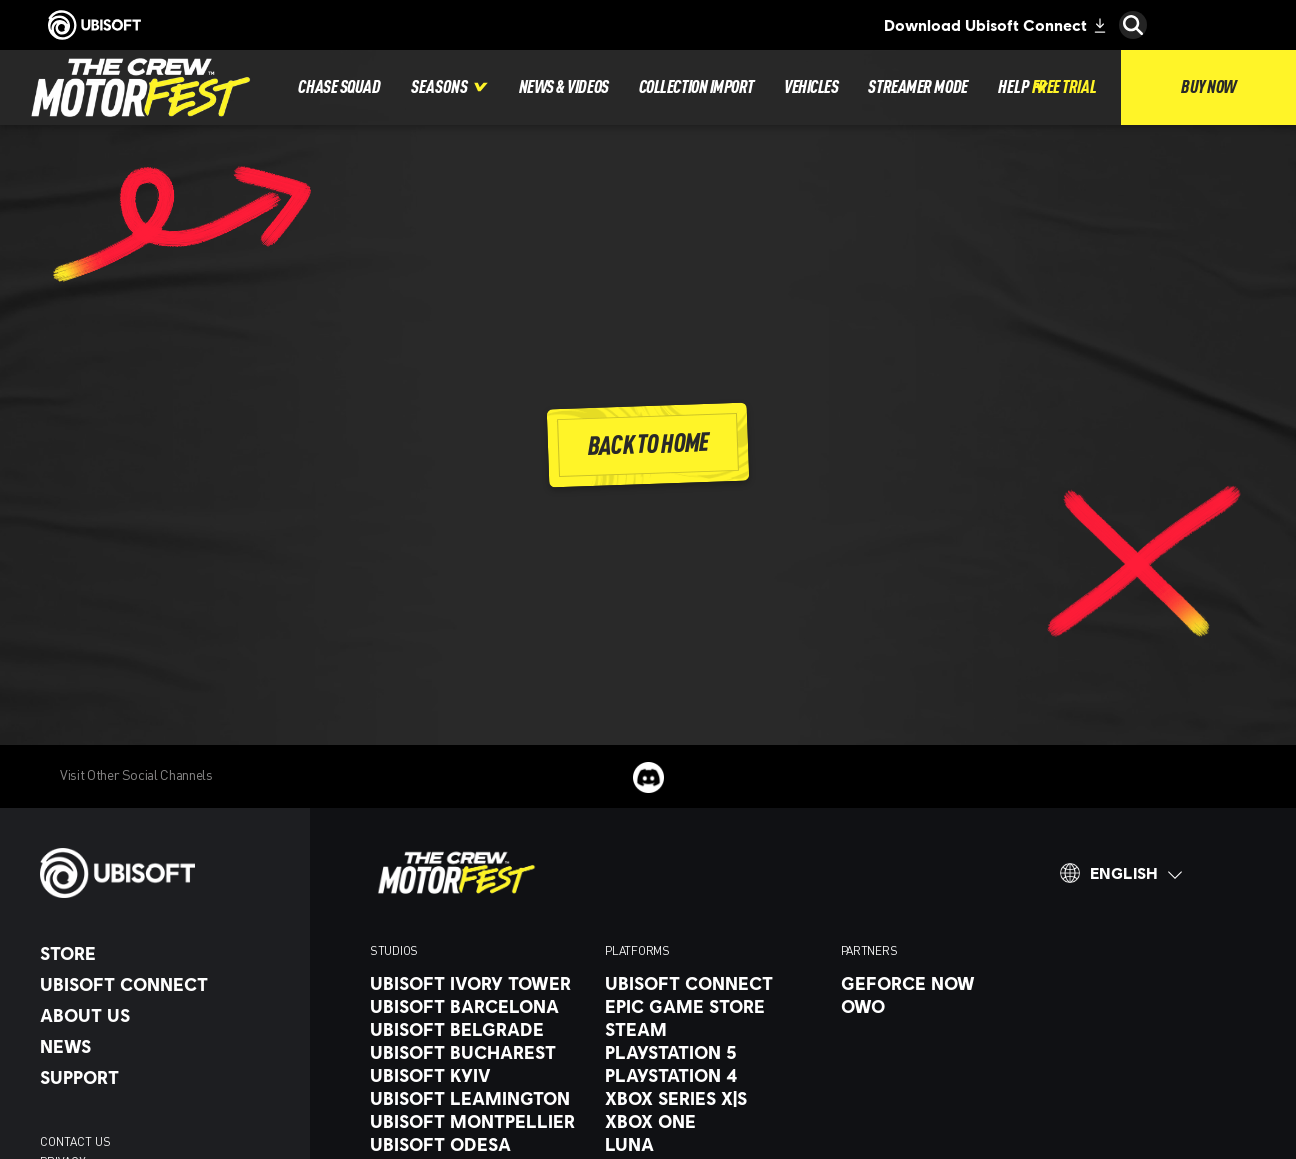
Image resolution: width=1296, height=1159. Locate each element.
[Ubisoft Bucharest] (477, 1052)
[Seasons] (450, 87)
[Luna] (712, 1144)
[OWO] (948, 1006)
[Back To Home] (648, 445)
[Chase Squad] (339, 87)
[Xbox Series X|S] (712, 1098)
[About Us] (165, 1015)
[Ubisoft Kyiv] (477, 1075)
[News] (165, 1046)
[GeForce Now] (948, 983)
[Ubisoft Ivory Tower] (477, 983)
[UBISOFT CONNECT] (165, 984)
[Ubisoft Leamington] (477, 1098)
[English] (1121, 873)
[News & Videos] (564, 87)
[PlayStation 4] (712, 1075)
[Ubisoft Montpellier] (477, 1121)
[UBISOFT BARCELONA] (477, 1006)
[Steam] (712, 1029)
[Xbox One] (712, 1121)
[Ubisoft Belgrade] (477, 1029)
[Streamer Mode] (917, 87)
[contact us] (165, 1142)
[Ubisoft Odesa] (477, 1144)
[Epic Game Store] (712, 1006)
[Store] (165, 953)
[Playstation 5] (712, 1052)
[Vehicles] (811, 87)
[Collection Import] (696, 87)
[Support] (165, 1077)
